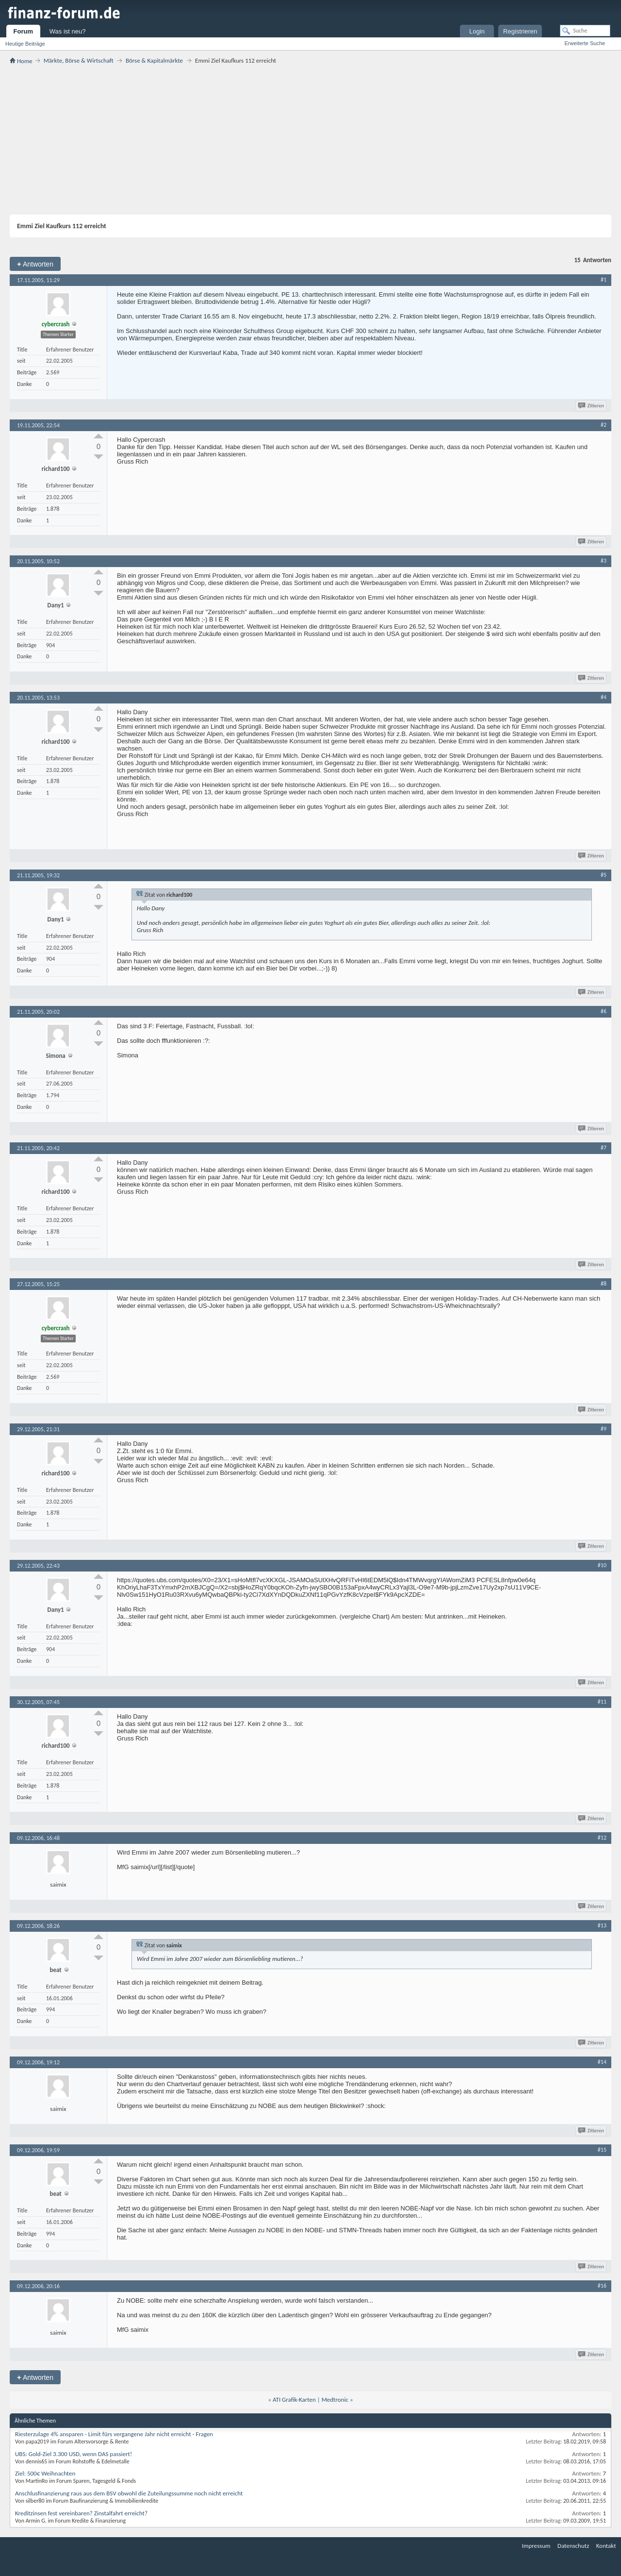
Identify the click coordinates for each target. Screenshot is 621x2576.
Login (477, 31)
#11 (602, 1701)
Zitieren (591, 405)
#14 (602, 2061)
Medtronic (335, 2399)
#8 (603, 1283)
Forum (23, 31)
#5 (603, 874)
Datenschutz (573, 2545)
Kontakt (606, 2545)
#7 (603, 1147)
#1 (603, 279)
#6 (603, 1011)
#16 (602, 2285)
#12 (602, 1837)
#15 (602, 2149)
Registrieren (520, 31)
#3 (603, 560)
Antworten (35, 264)
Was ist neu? (67, 31)
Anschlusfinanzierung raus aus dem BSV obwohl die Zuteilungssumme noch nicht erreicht (129, 2493)
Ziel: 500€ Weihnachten (45, 2473)
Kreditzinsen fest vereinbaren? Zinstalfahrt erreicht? (81, 2513)
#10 (602, 1565)
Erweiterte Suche (584, 43)
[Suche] (585, 30)
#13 (602, 1925)
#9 (603, 1428)
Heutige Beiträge (25, 44)
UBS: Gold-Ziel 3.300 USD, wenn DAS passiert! (73, 2454)
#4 (603, 697)
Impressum (536, 2545)
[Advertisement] (310, 139)
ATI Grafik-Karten (294, 2399)
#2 (603, 424)
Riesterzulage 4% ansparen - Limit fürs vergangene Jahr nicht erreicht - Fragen (114, 2434)
